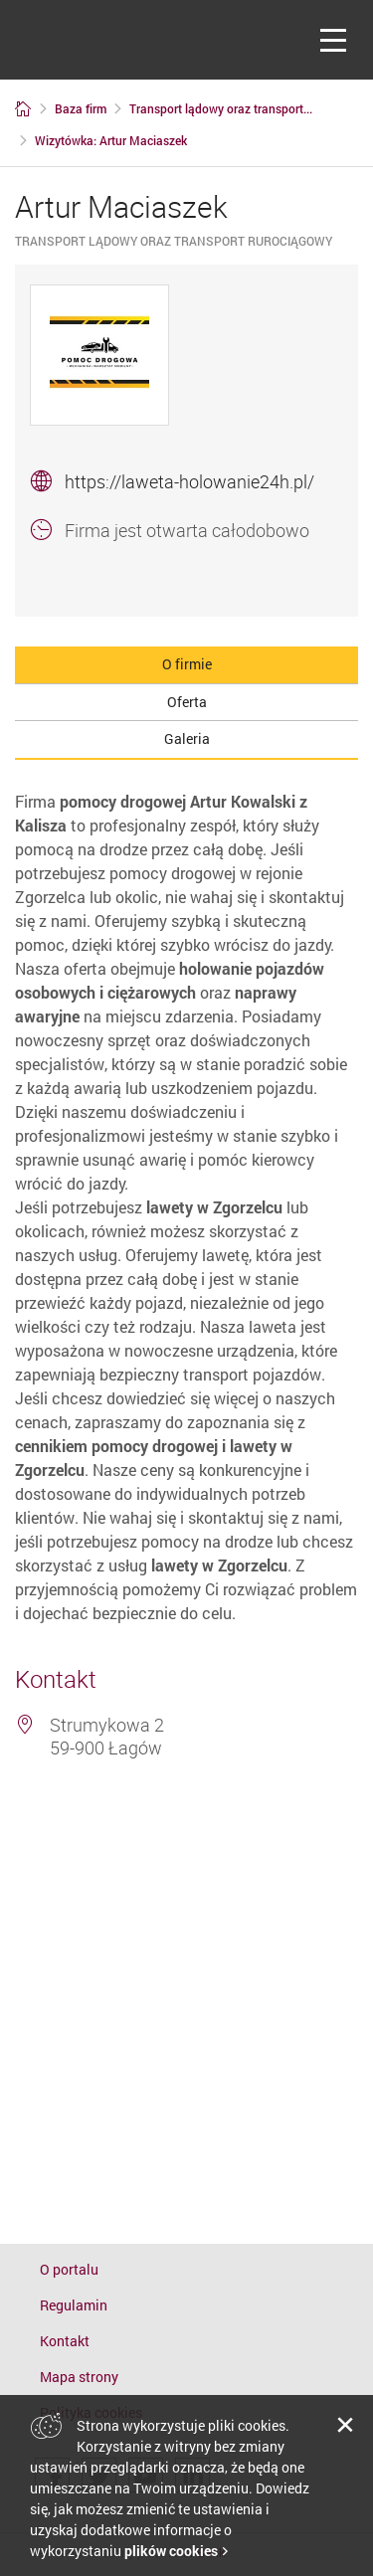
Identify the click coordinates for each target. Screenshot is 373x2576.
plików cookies (171, 2550)
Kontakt (65, 2340)
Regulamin (73, 2305)
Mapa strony (79, 2376)
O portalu (69, 2269)
